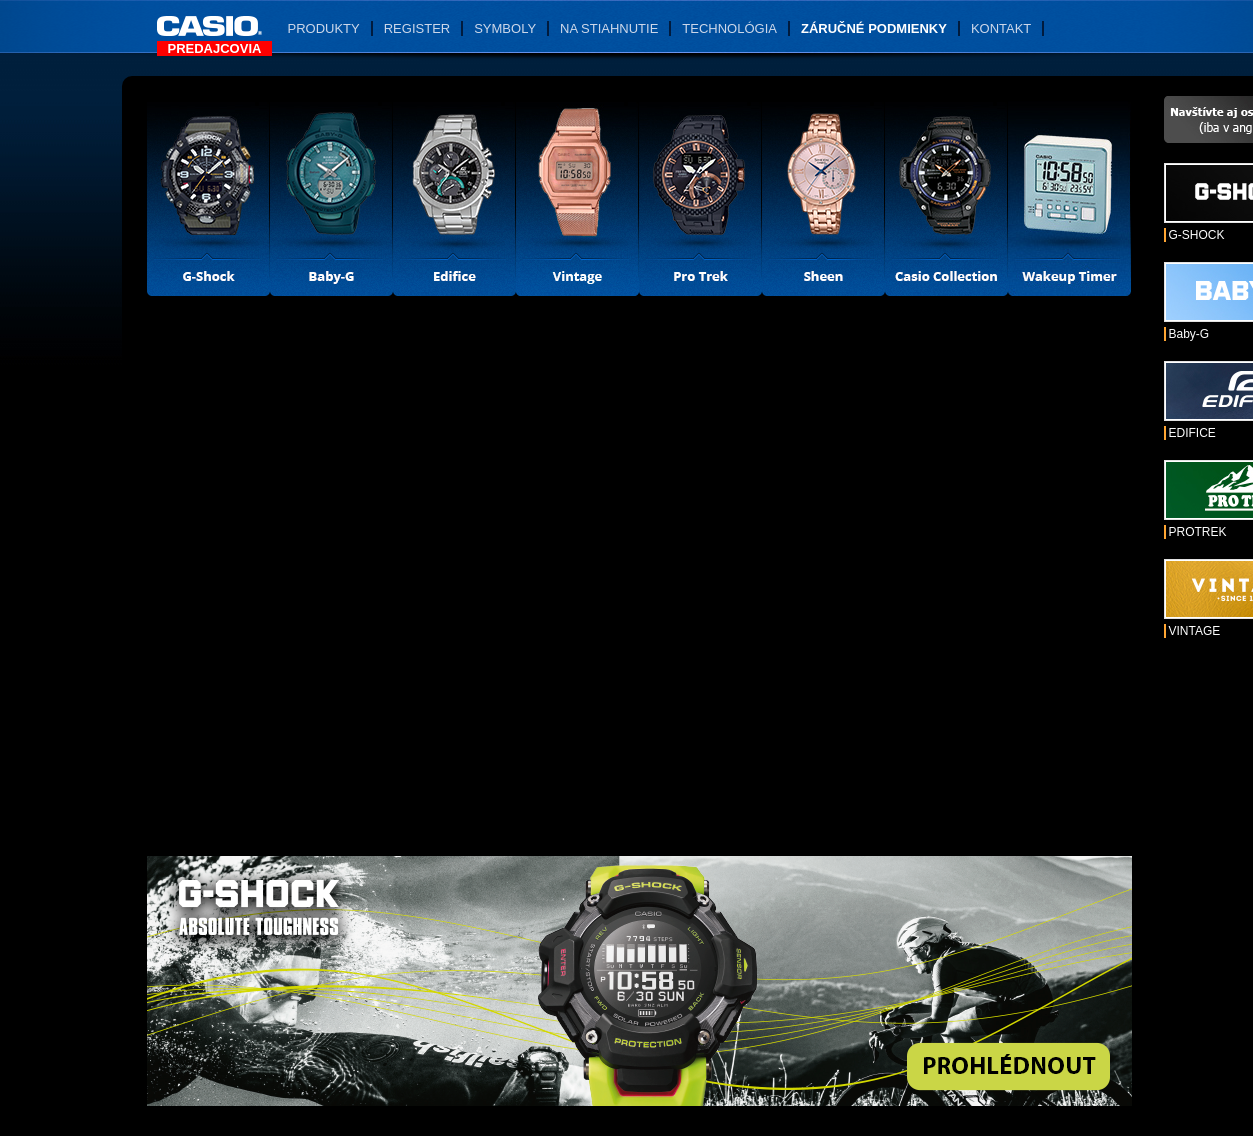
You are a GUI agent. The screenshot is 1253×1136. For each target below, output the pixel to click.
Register (417, 28)
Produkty (324, 28)
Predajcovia (215, 48)
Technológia (729, 28)
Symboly (505, 28)
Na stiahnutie (609, 28)
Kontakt (1001, 28)
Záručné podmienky (874, 28)
